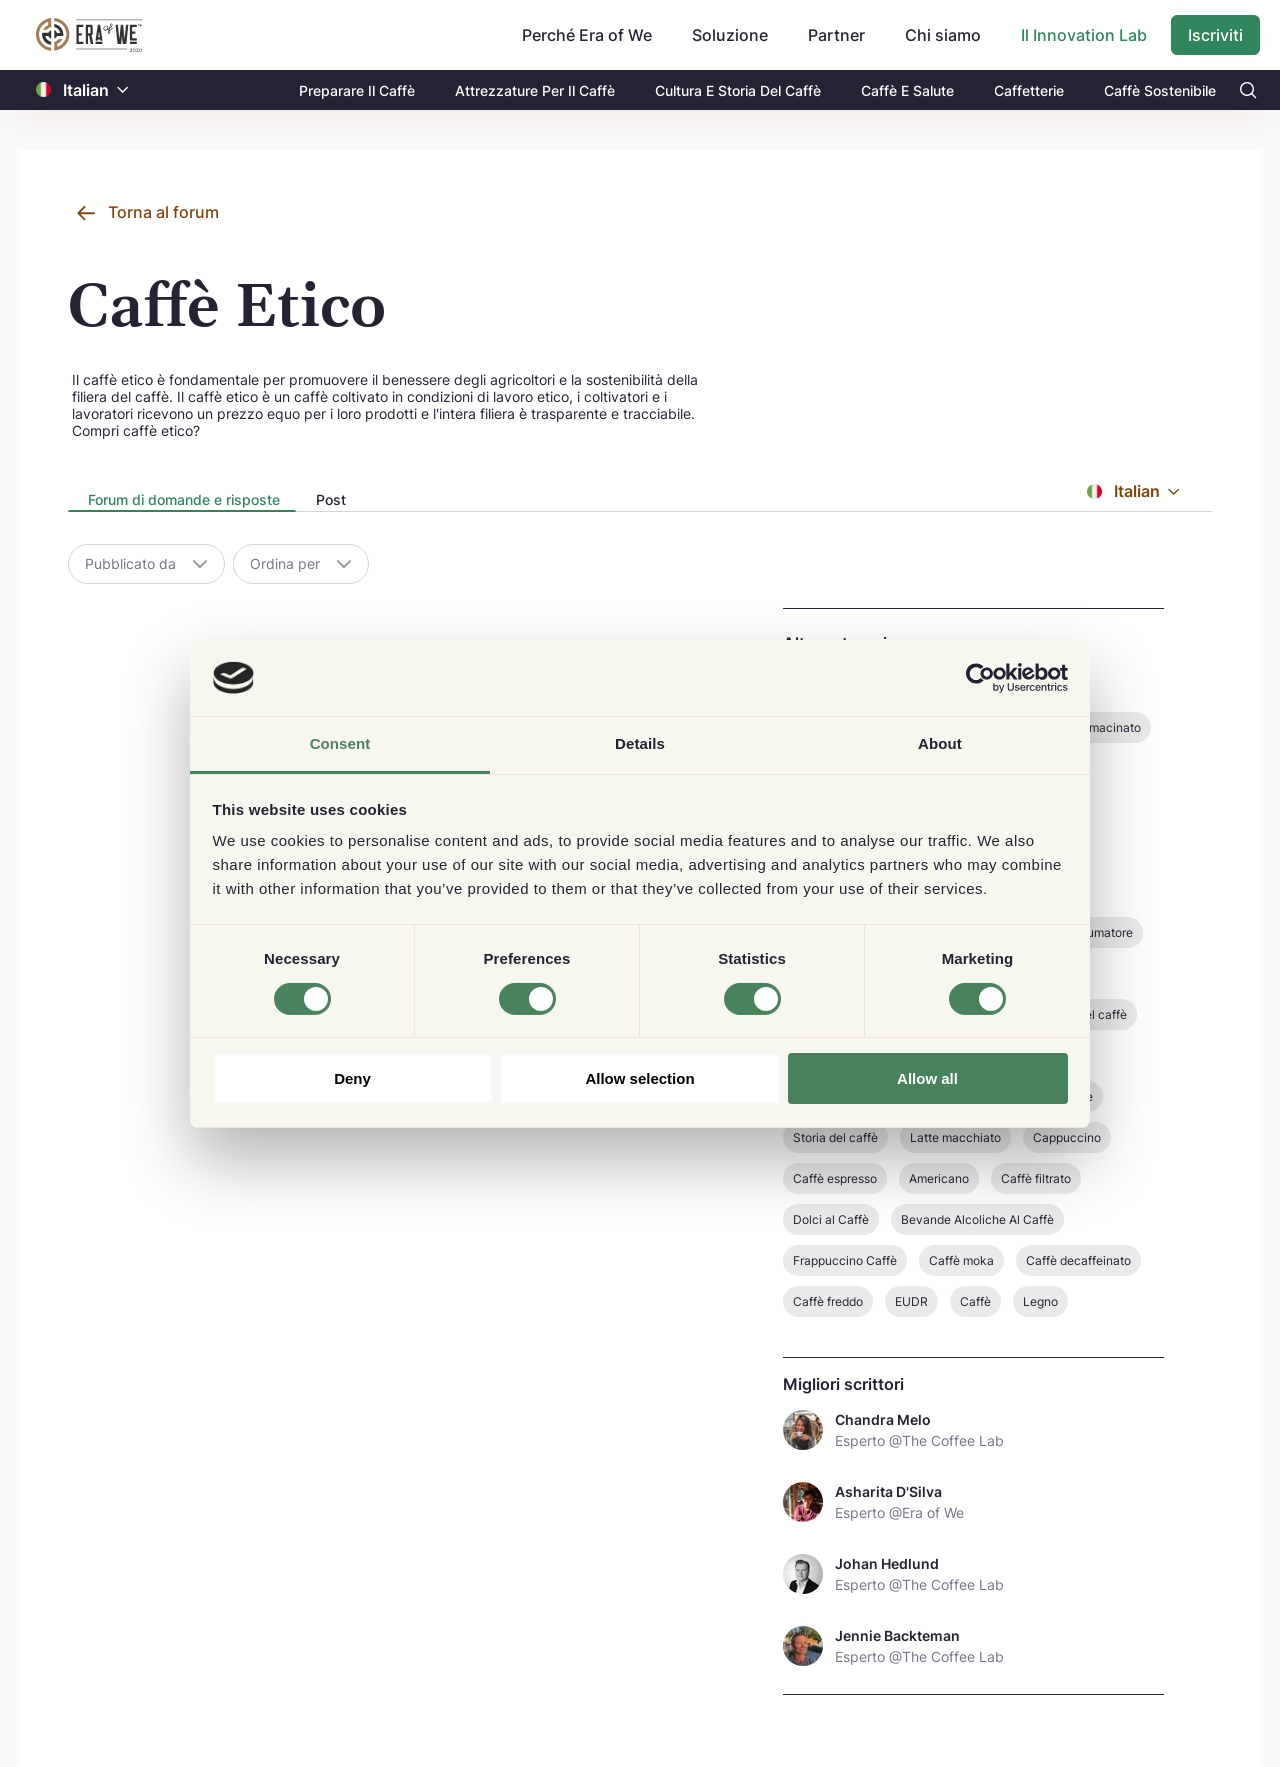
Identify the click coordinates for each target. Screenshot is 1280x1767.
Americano (939, 1178)
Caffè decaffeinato (1078, 1260)
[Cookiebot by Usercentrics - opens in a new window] (980, 678)
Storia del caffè (835, 1137)
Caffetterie (1029, 90)
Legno (1040, 1301)
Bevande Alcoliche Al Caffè (977, 1219)
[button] (123, 90)
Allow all (927, 1078)
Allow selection (639, 1078)
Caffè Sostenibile (1160, 90)
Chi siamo (943, 35)
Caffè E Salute (907, 90)
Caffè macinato (1098, 727)
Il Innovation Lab (1084, 35)
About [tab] (940, 743)
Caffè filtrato (1036, 1178)
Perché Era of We (587, 35)
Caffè (975, 1301)
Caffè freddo (828, 1301)
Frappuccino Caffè (845, 1260)
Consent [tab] (340, 743)
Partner (836, 35)
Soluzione (730, 35)
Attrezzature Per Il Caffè (535, 90)
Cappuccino (1067, 1137)
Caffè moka (961, 1260)
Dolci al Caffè (831, 1219)
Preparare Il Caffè (357, 90)
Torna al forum (163, 212)
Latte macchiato (955, 1137)
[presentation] (182, 501)
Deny (352, 1078)
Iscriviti (1215, 35)
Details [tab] (640, 743)
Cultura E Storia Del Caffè (738, 90)
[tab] (182, 501)
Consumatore (1095, 932)
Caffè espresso (835, 1178)
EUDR (911, 1301)
